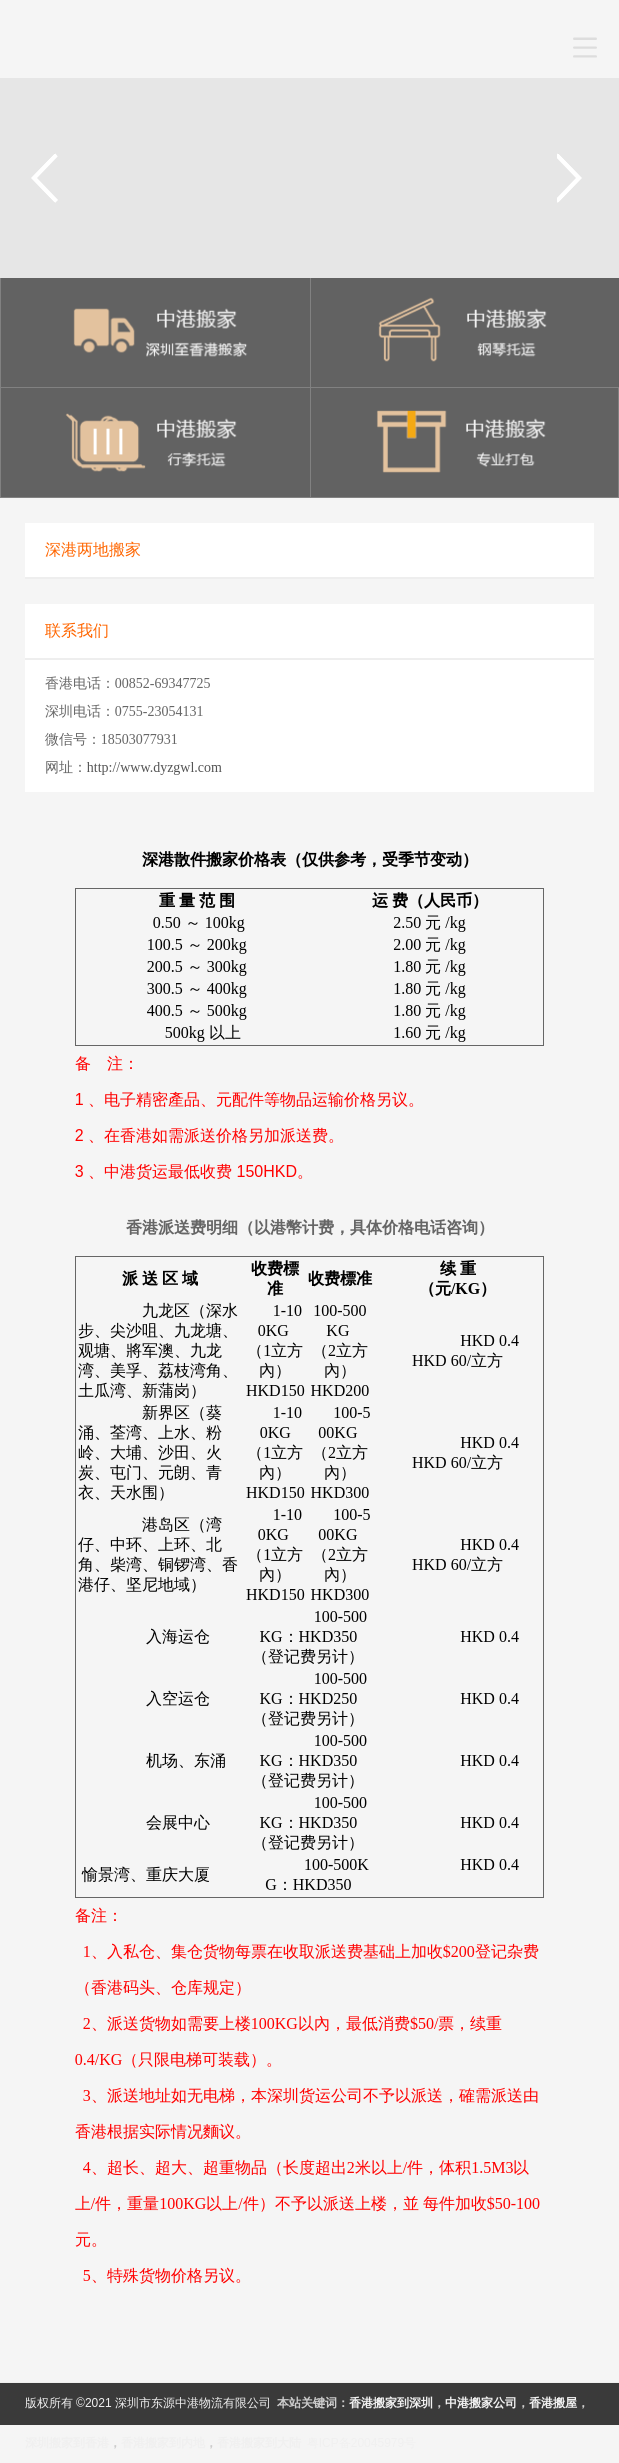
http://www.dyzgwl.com (154, 767)
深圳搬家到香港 (67, 2443)
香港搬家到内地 (163, 2443)
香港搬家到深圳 (391, 2403)
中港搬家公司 (481, 2403)
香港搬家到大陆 (259, 2443)
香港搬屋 (553, 2403)
